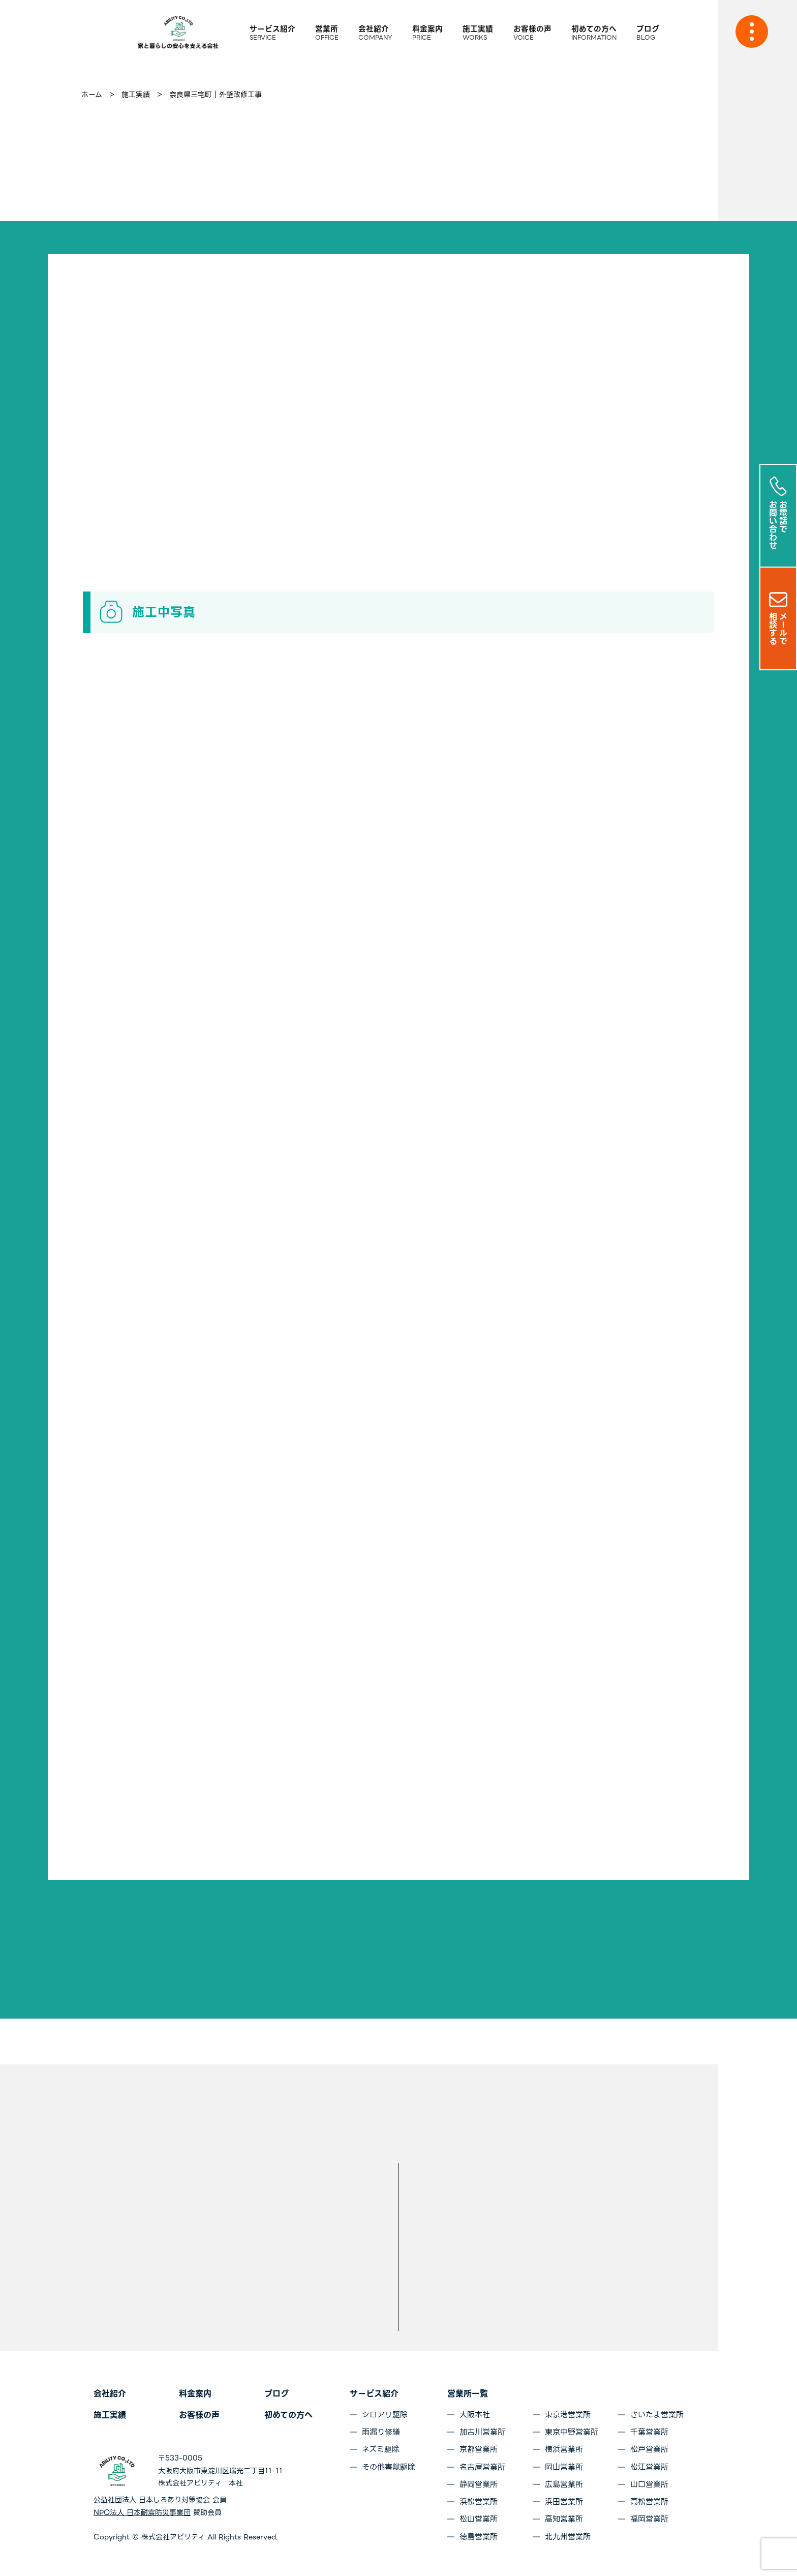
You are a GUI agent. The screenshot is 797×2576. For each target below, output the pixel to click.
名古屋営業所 (482, 2467)
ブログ (276, 2393)
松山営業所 (478, 2519)
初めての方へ (288, 2415)
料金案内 (195, 2393)
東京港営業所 (568, 2415)
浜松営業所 (478, 2502)
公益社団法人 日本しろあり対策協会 (152, 2499)
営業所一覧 (467, 2393)
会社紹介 (110, 2393)
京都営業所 (478, 2449)
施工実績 (110, 2415)
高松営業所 (649, 2502)
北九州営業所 (568, 2537)
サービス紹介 (374, 2393)
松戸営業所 (649, 2449)
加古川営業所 (482, 2432)
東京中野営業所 (571, 2432)
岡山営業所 (564, 2467)
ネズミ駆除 (381, 2449)
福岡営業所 (649, 2519)
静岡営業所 (478, 2484)
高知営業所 (564, 2519)
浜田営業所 (564, 2502)
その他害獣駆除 (388, 2467)
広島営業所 (564, 2484)
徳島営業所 (478, 2537)
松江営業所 (649, 2467)
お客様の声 (199, 2415)
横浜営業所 (564, 2449)
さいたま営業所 (657, 2415)
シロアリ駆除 (385, 2415)
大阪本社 (474, 2415)
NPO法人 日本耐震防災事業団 (142, 2512)
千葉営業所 (649, 2432)
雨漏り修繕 (381, 2432)
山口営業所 (649, 2484)
